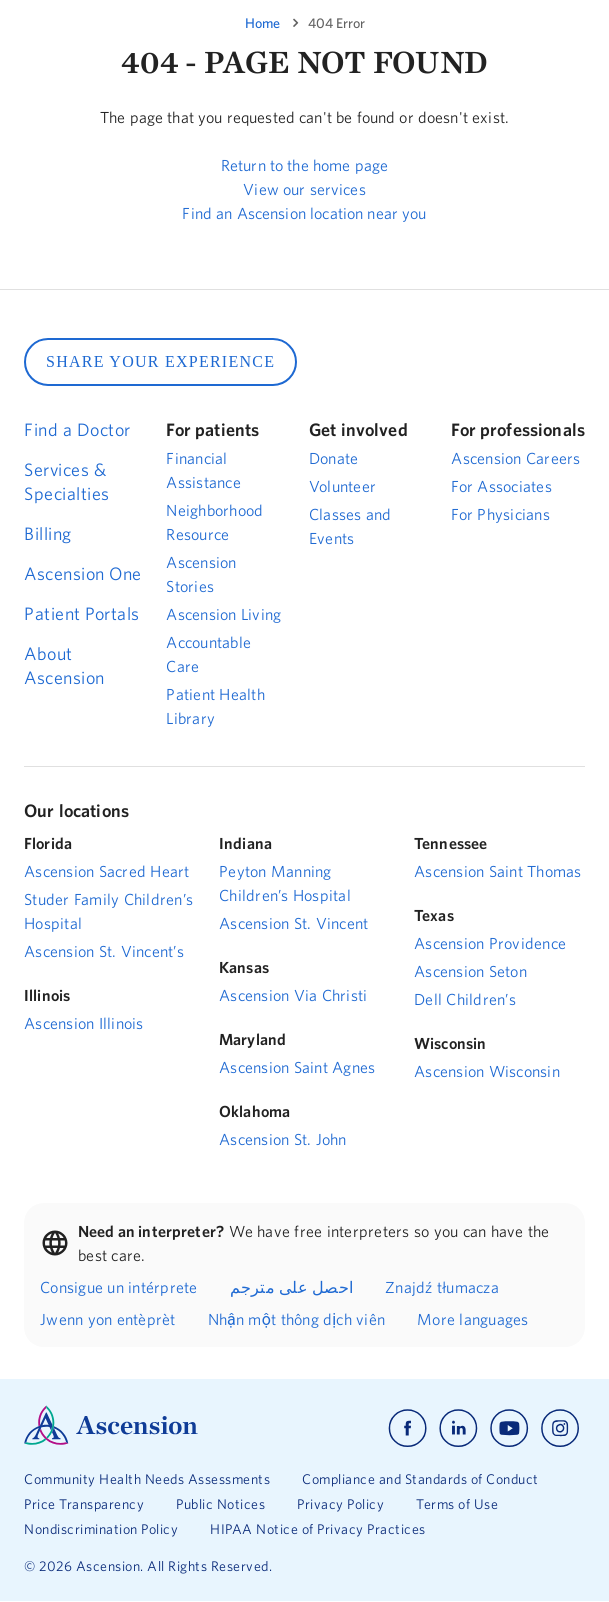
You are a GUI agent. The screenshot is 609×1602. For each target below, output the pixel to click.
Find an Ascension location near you (304, 213)
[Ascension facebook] (407, 1428)
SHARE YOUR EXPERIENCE (160, 361)
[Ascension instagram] (560, 1428)
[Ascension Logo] (111, 1440)
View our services (304, 189)
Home (262, 23)
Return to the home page (304, 165)
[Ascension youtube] (509, 1428)
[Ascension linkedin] (458, 1428)
